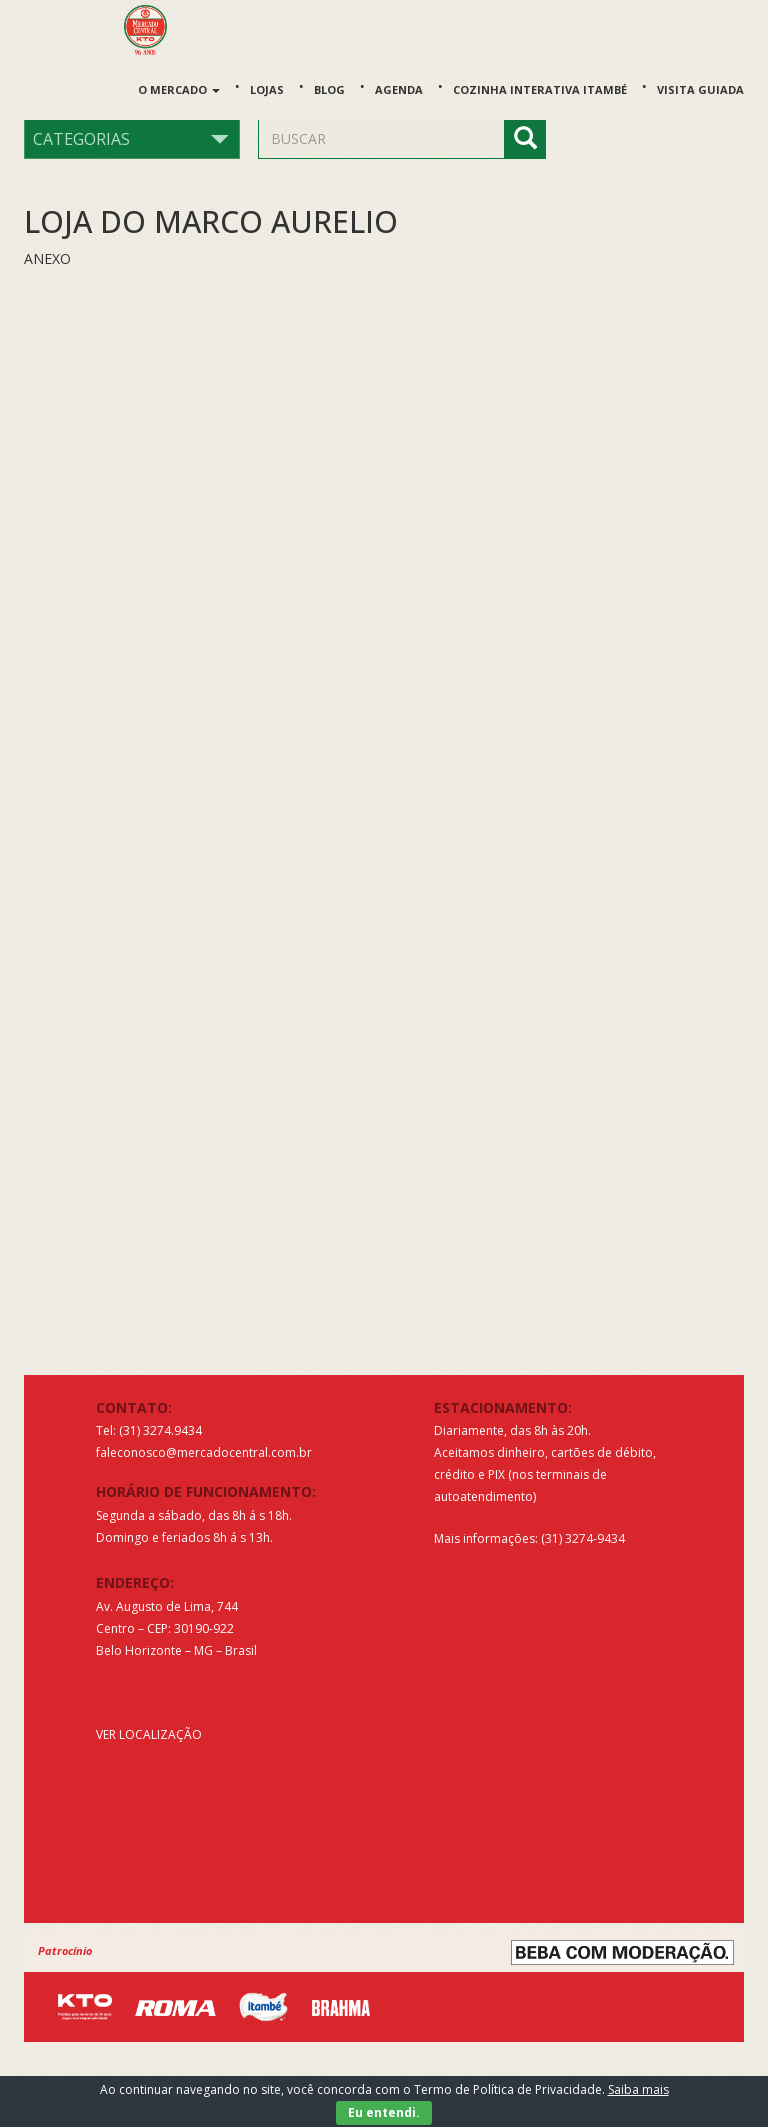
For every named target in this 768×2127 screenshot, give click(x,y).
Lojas (267, 89)
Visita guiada (700, 89)
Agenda (399, 89)
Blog (329, 89)
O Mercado (179, 89)
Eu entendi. (384, 2112)
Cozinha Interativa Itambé (540, 89)
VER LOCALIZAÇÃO (149, 1734)
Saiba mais (638, 2089)
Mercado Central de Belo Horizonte (156, 30)
